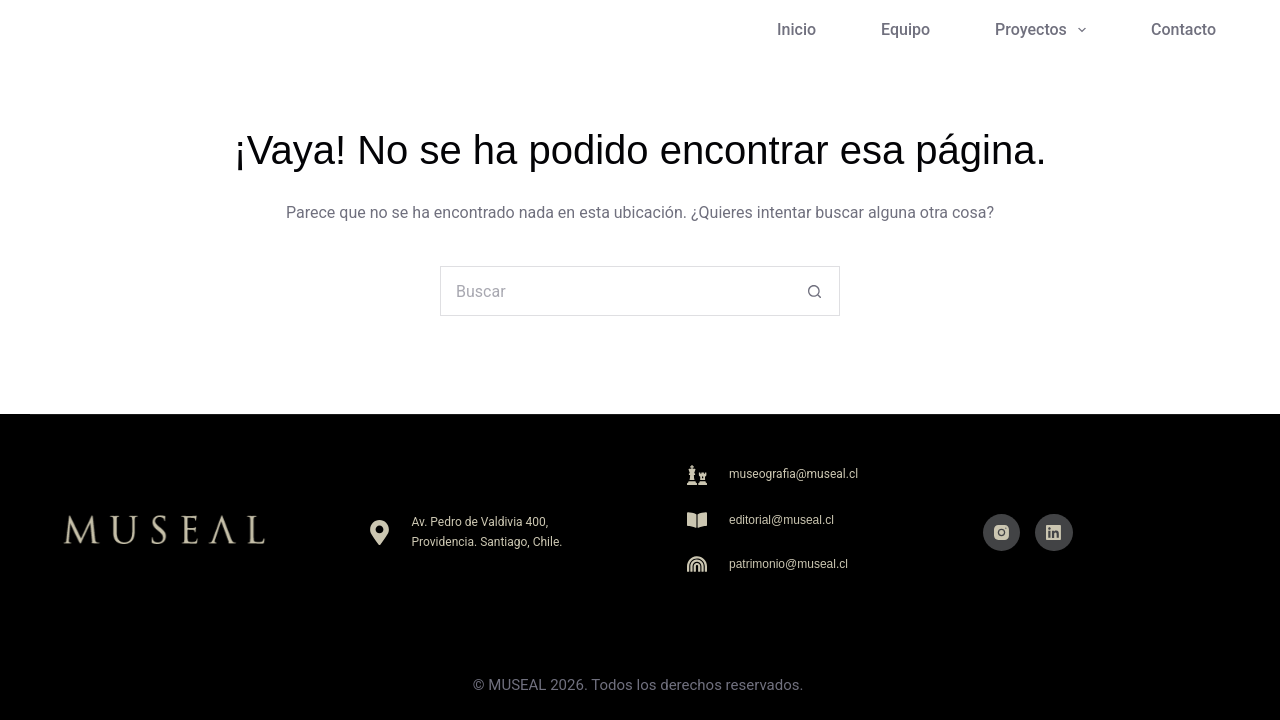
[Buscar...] (615, 291)
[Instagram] (1002, 533)
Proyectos (1044, 30)
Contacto (1183, 29)
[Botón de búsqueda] (815, 291)
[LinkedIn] (1054, 533)
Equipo (905, 29)
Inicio (796, 29)
